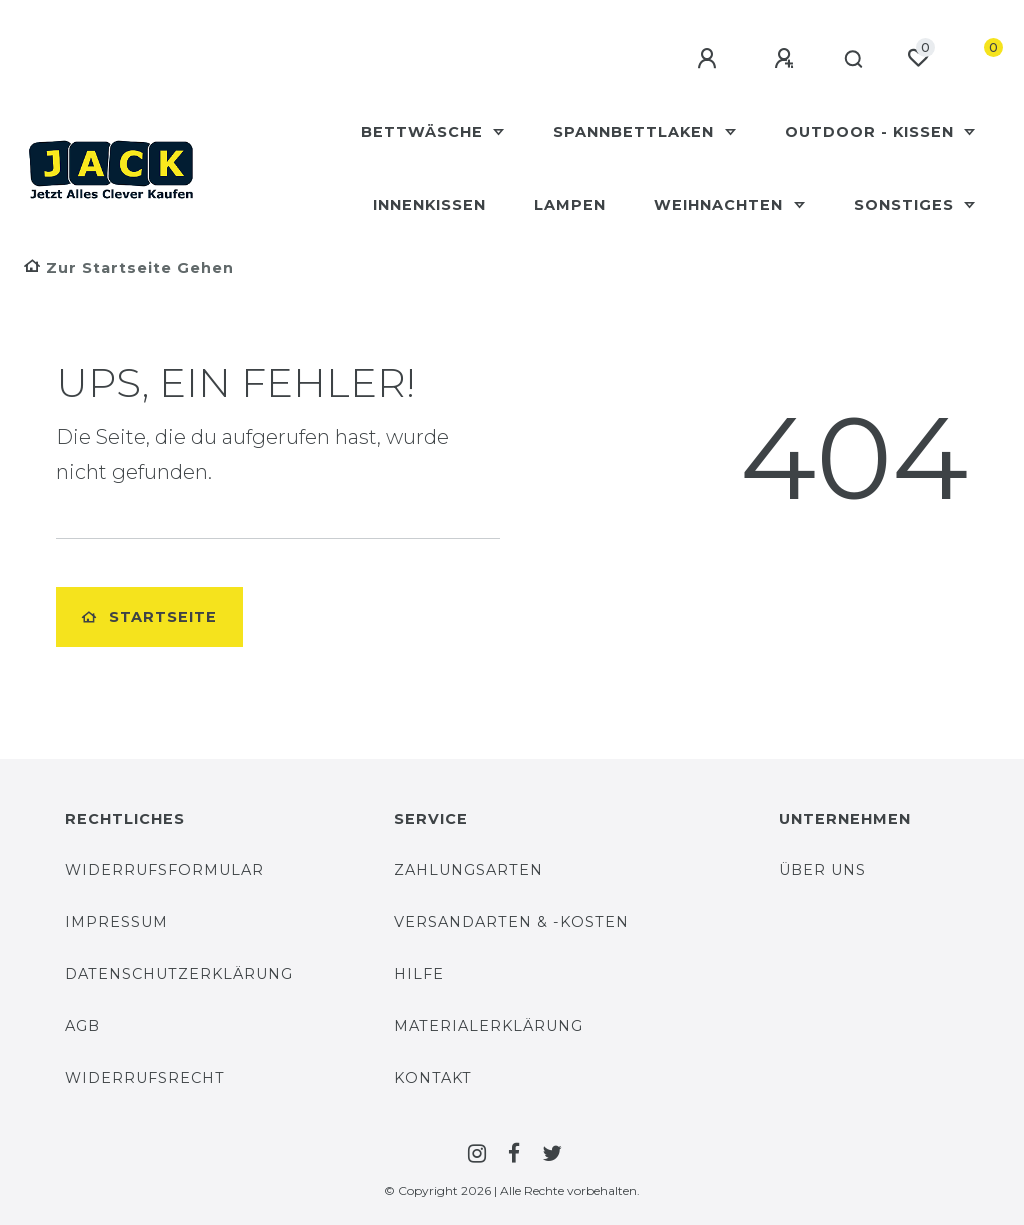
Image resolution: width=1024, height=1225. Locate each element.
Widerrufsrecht (145, 1078)
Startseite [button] (149, 617)
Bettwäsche (424, 132)
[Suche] (849, 60)
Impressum (116, 922)
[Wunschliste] (918, 58)
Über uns (822, 870)
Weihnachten (721, 205)
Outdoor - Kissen (872, 132)
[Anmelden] (701, 59)
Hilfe (419, 974)
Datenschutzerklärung (179, 974)
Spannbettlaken (636, 132)
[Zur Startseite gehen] (129, 268)
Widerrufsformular (164, 870)
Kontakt (433, 1078)
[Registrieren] (778, 59)
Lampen (570, 205)
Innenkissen (429, 205)
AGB (82, 1026)
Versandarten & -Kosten (511, 922)
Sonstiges (906, 205)
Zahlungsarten (468, 870)
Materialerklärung (488, 1026)
